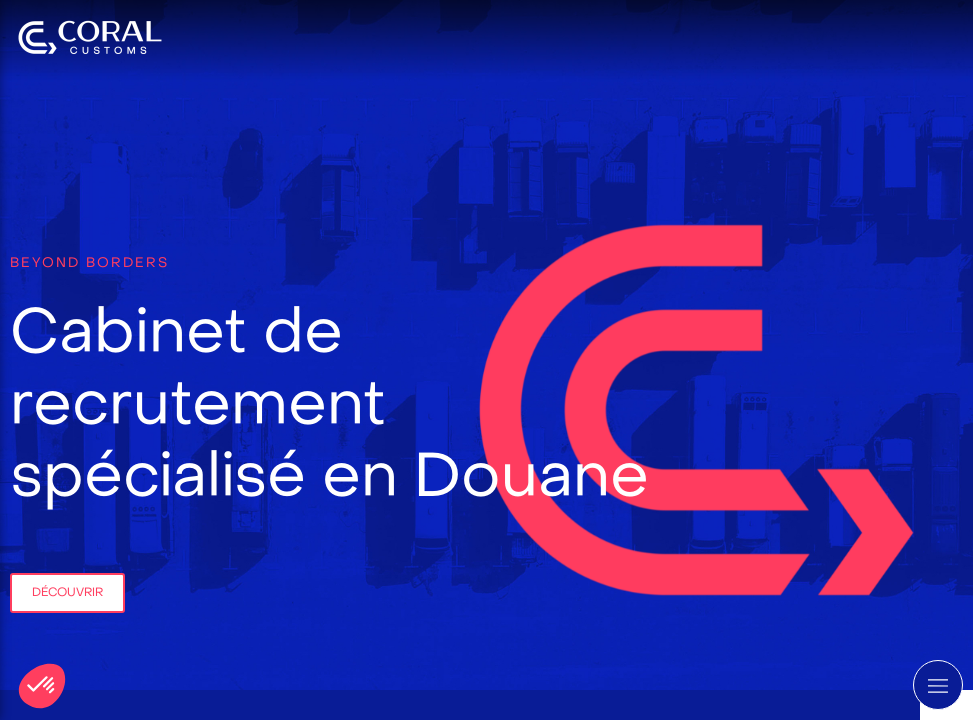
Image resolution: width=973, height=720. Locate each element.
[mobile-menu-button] (938, 685)
